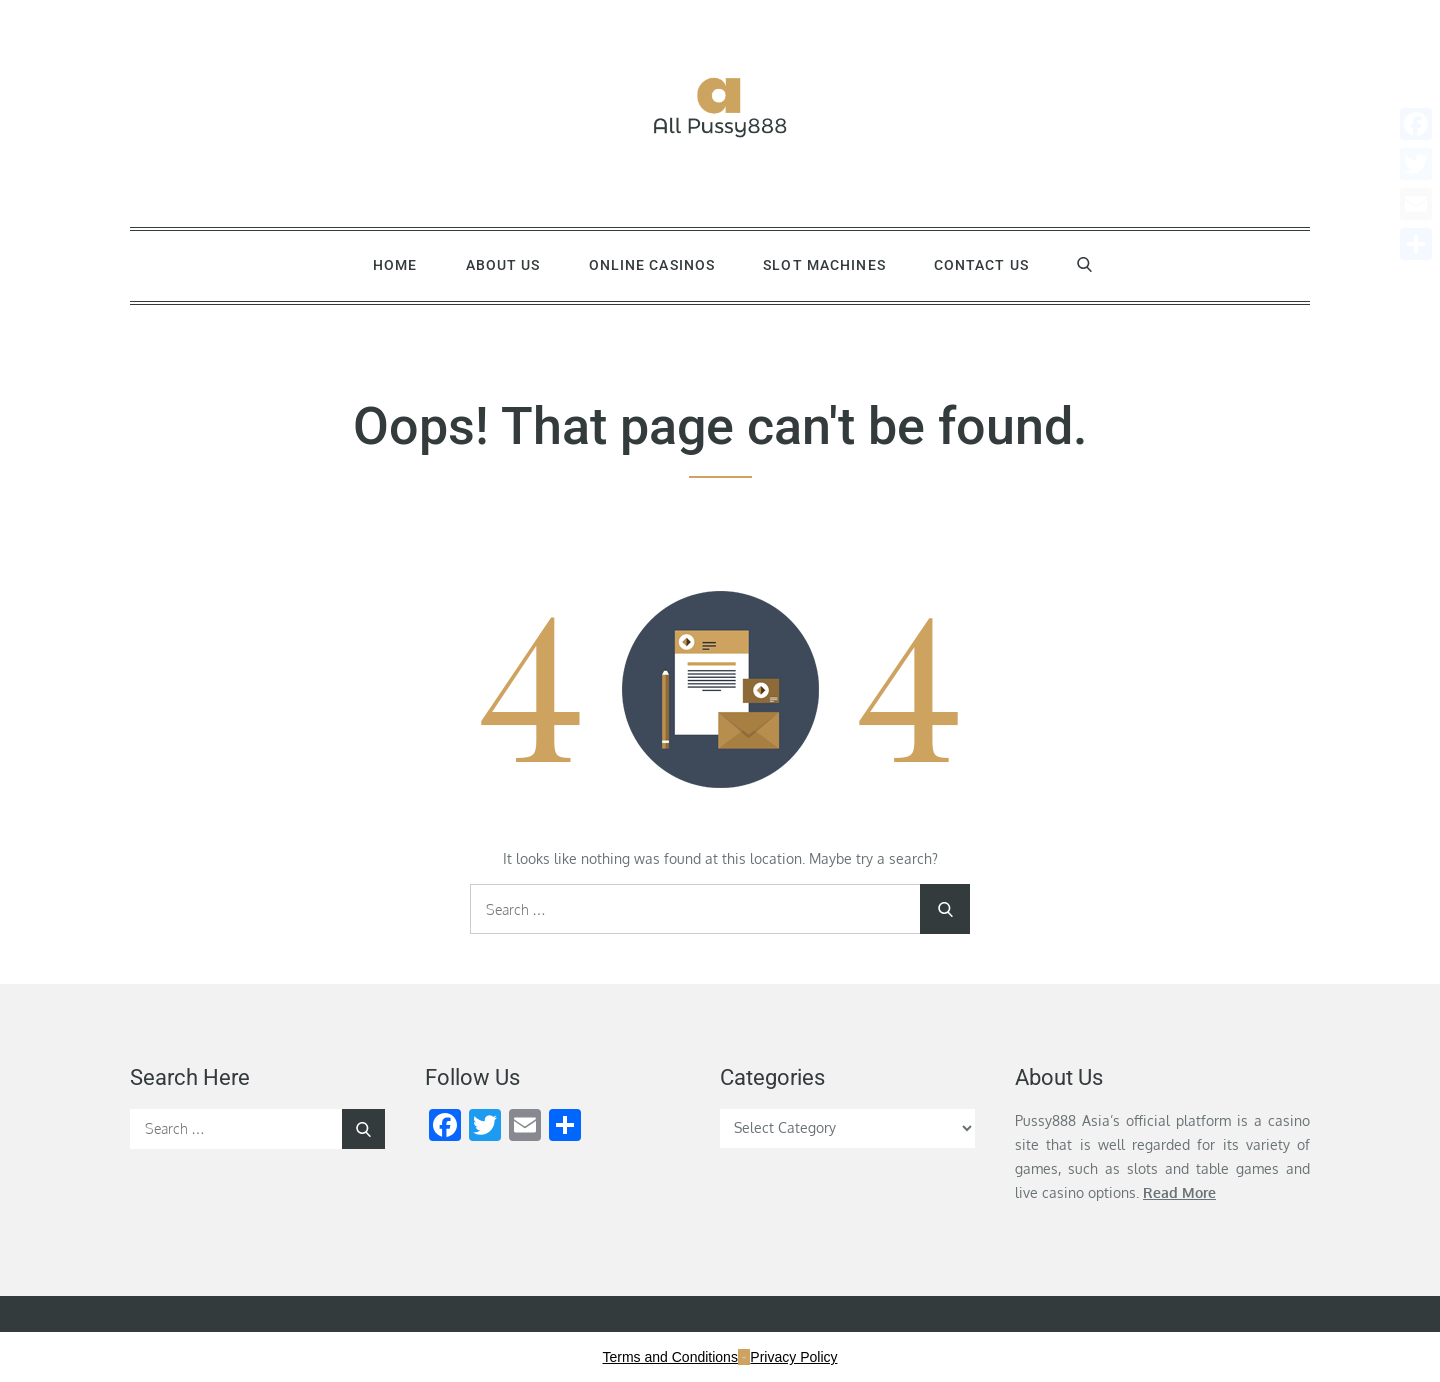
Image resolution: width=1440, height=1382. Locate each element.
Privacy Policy (793, 1357)
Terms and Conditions (670, 1357)
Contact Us (981, 265)
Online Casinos (652, 265)
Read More (1179, 1192)
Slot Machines (824, 265)
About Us (503, 265)
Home (395, 265)
